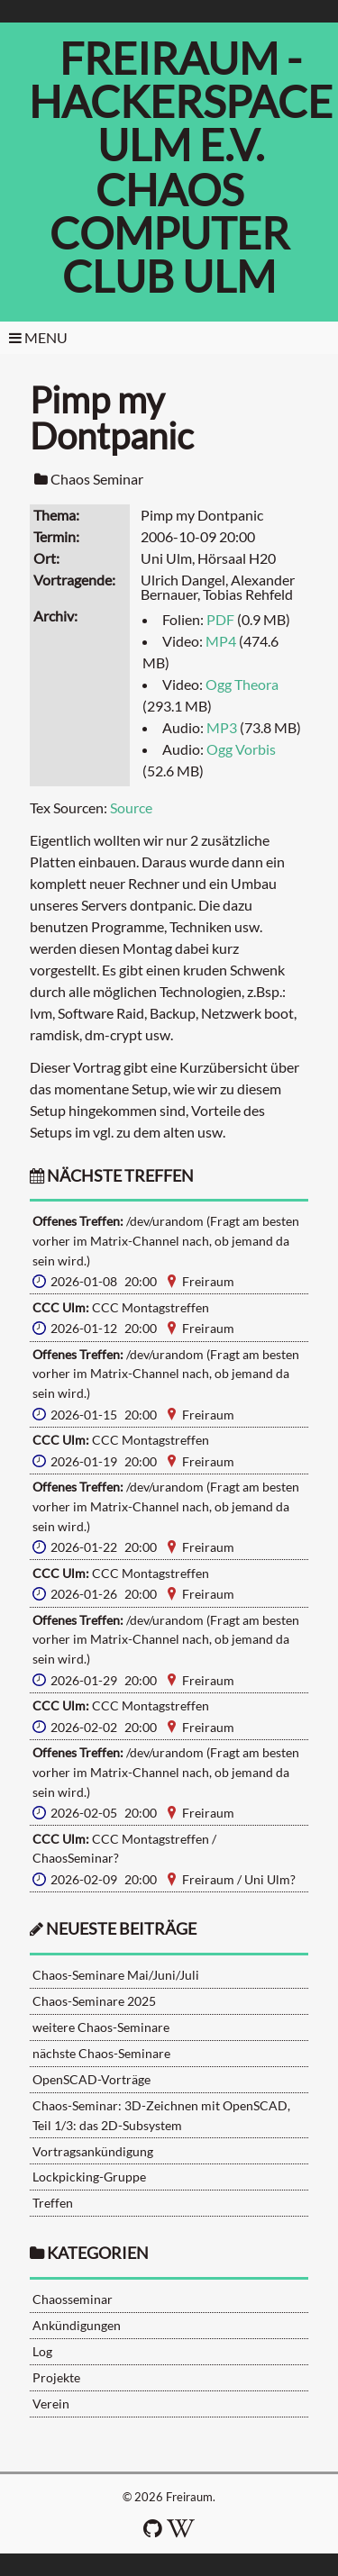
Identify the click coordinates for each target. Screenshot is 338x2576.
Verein (50, 2403)
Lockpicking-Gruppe (89, 2176)
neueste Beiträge (121, 1928)
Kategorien (98, 2253)
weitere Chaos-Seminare (100, 2027)
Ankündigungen (76, 2325)
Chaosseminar (72, 2299)
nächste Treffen (112, 1175)
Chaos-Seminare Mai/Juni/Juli (115, 1974)
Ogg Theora (242, 684)
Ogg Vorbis (241, 748)
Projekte (56, 2377)
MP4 (221, 640)
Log (42, 2351)
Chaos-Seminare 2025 (94, 2001)
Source (131, 807)
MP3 (221, 727)
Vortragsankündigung (92, 2151)
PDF (220, 619)
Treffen (52, 2202)
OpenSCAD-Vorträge (91, 2079)
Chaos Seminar (96, 478)
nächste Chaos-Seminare (101, 2053)
